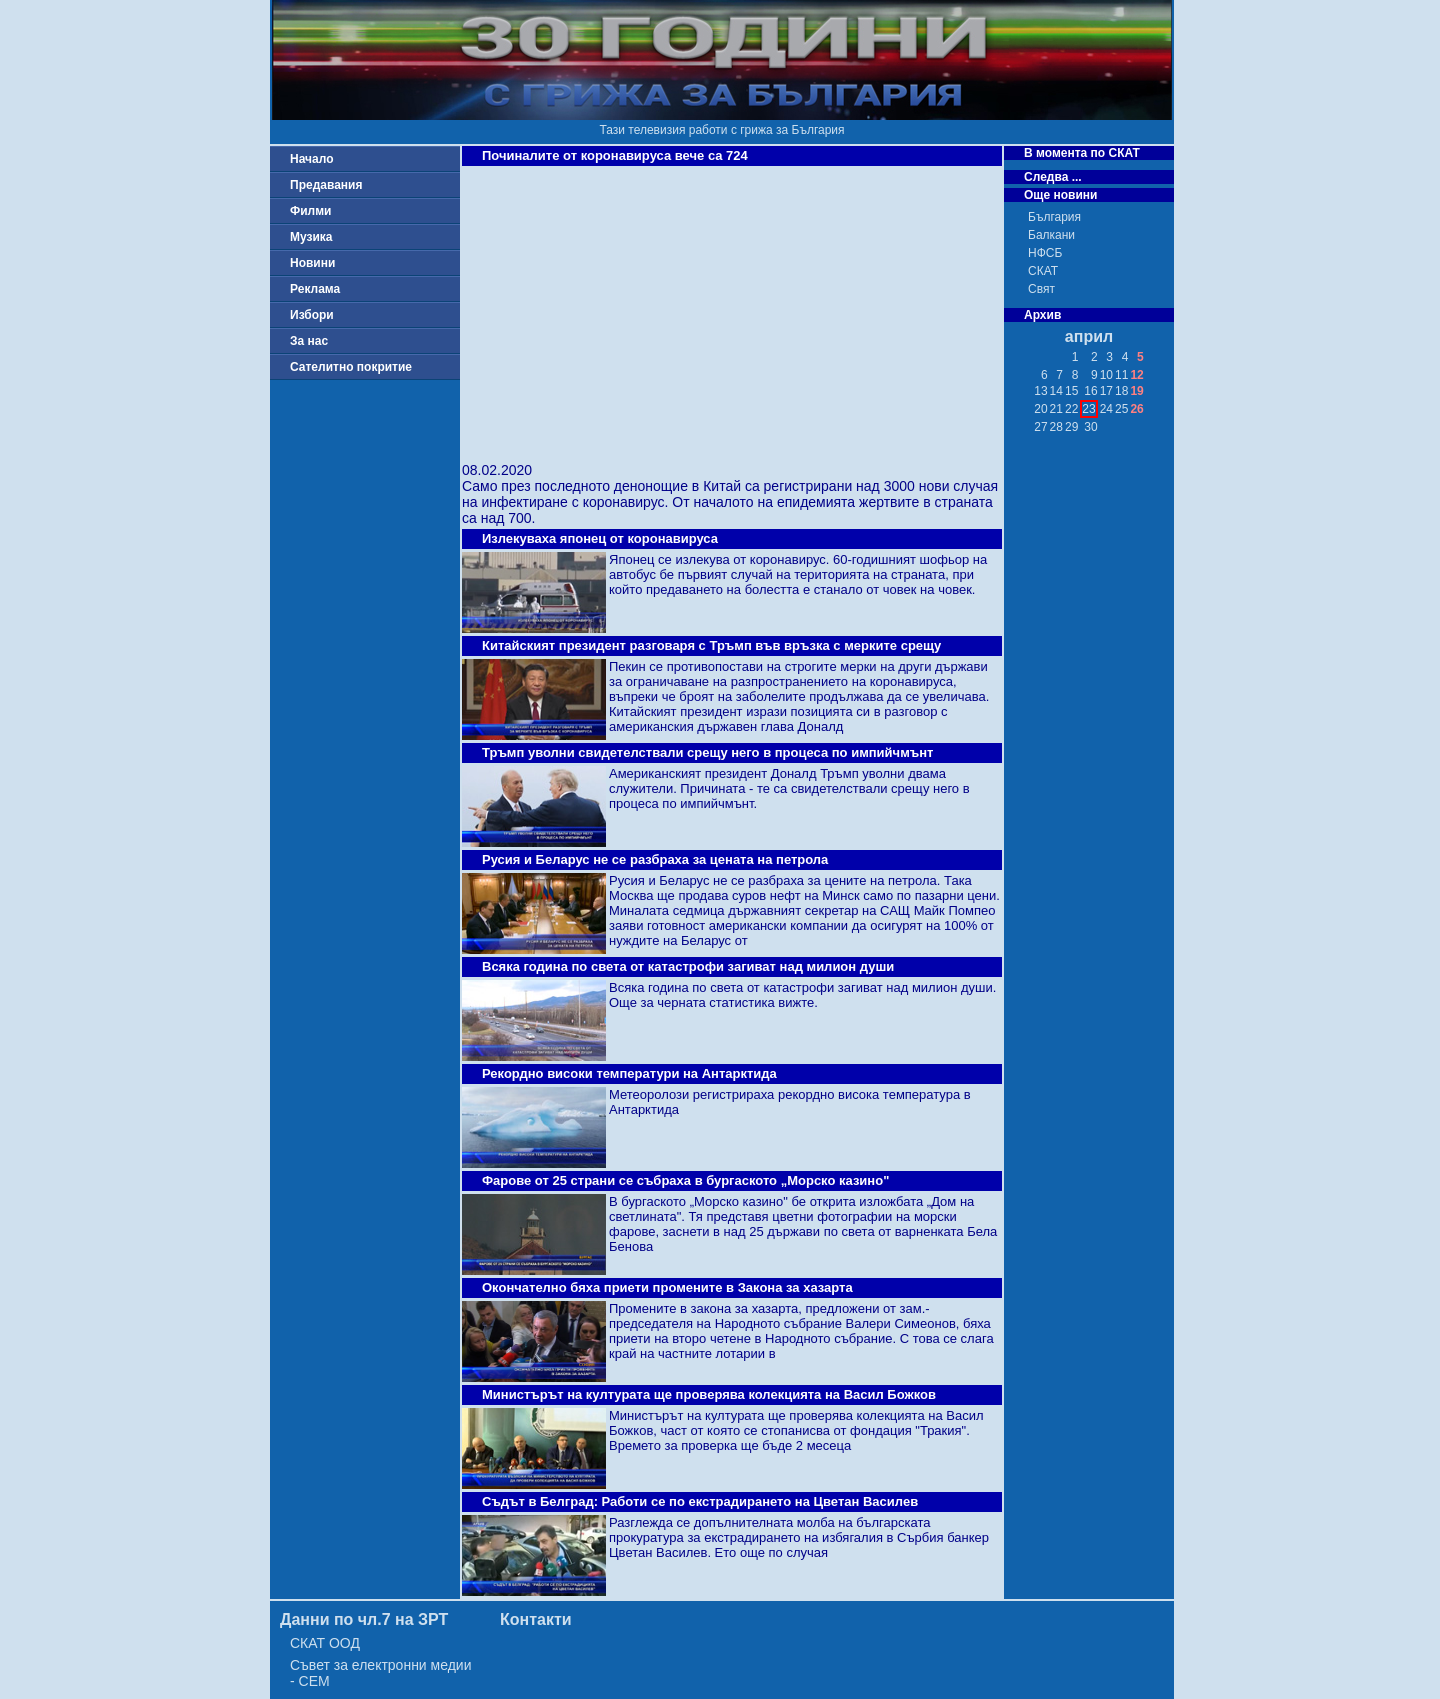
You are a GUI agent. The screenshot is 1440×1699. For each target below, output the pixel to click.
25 (1121, 409)
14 (1056, 391)
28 (1056, 427)
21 (1056, 409)
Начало (311, 159)
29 (1071, 427)
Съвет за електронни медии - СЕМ (381, 1673)
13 (1040, 391)
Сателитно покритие (351, 367)
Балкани (1051, 235)
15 (1071, 391)
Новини (312, 263)
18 (1121, 391)
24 (1106, 409)
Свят (1041, 289)
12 (1136, 375)
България (1054, 217)
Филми (311, 211)
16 (1090, 391)
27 (1040, 427)
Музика (311, 237)
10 (1106, 375)
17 (1106, 391)
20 (1040, 409)
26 (1136, 409)
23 (1088, 409)
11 (1121, 375)
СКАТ (1043, 271)
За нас (309, 341)
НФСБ (1045, 253)
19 (1136, 391)
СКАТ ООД (325, 1643)
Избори (312, 315)
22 (1071, 409)
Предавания (326, 185)
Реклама (315, 289)
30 (1090, 427)
